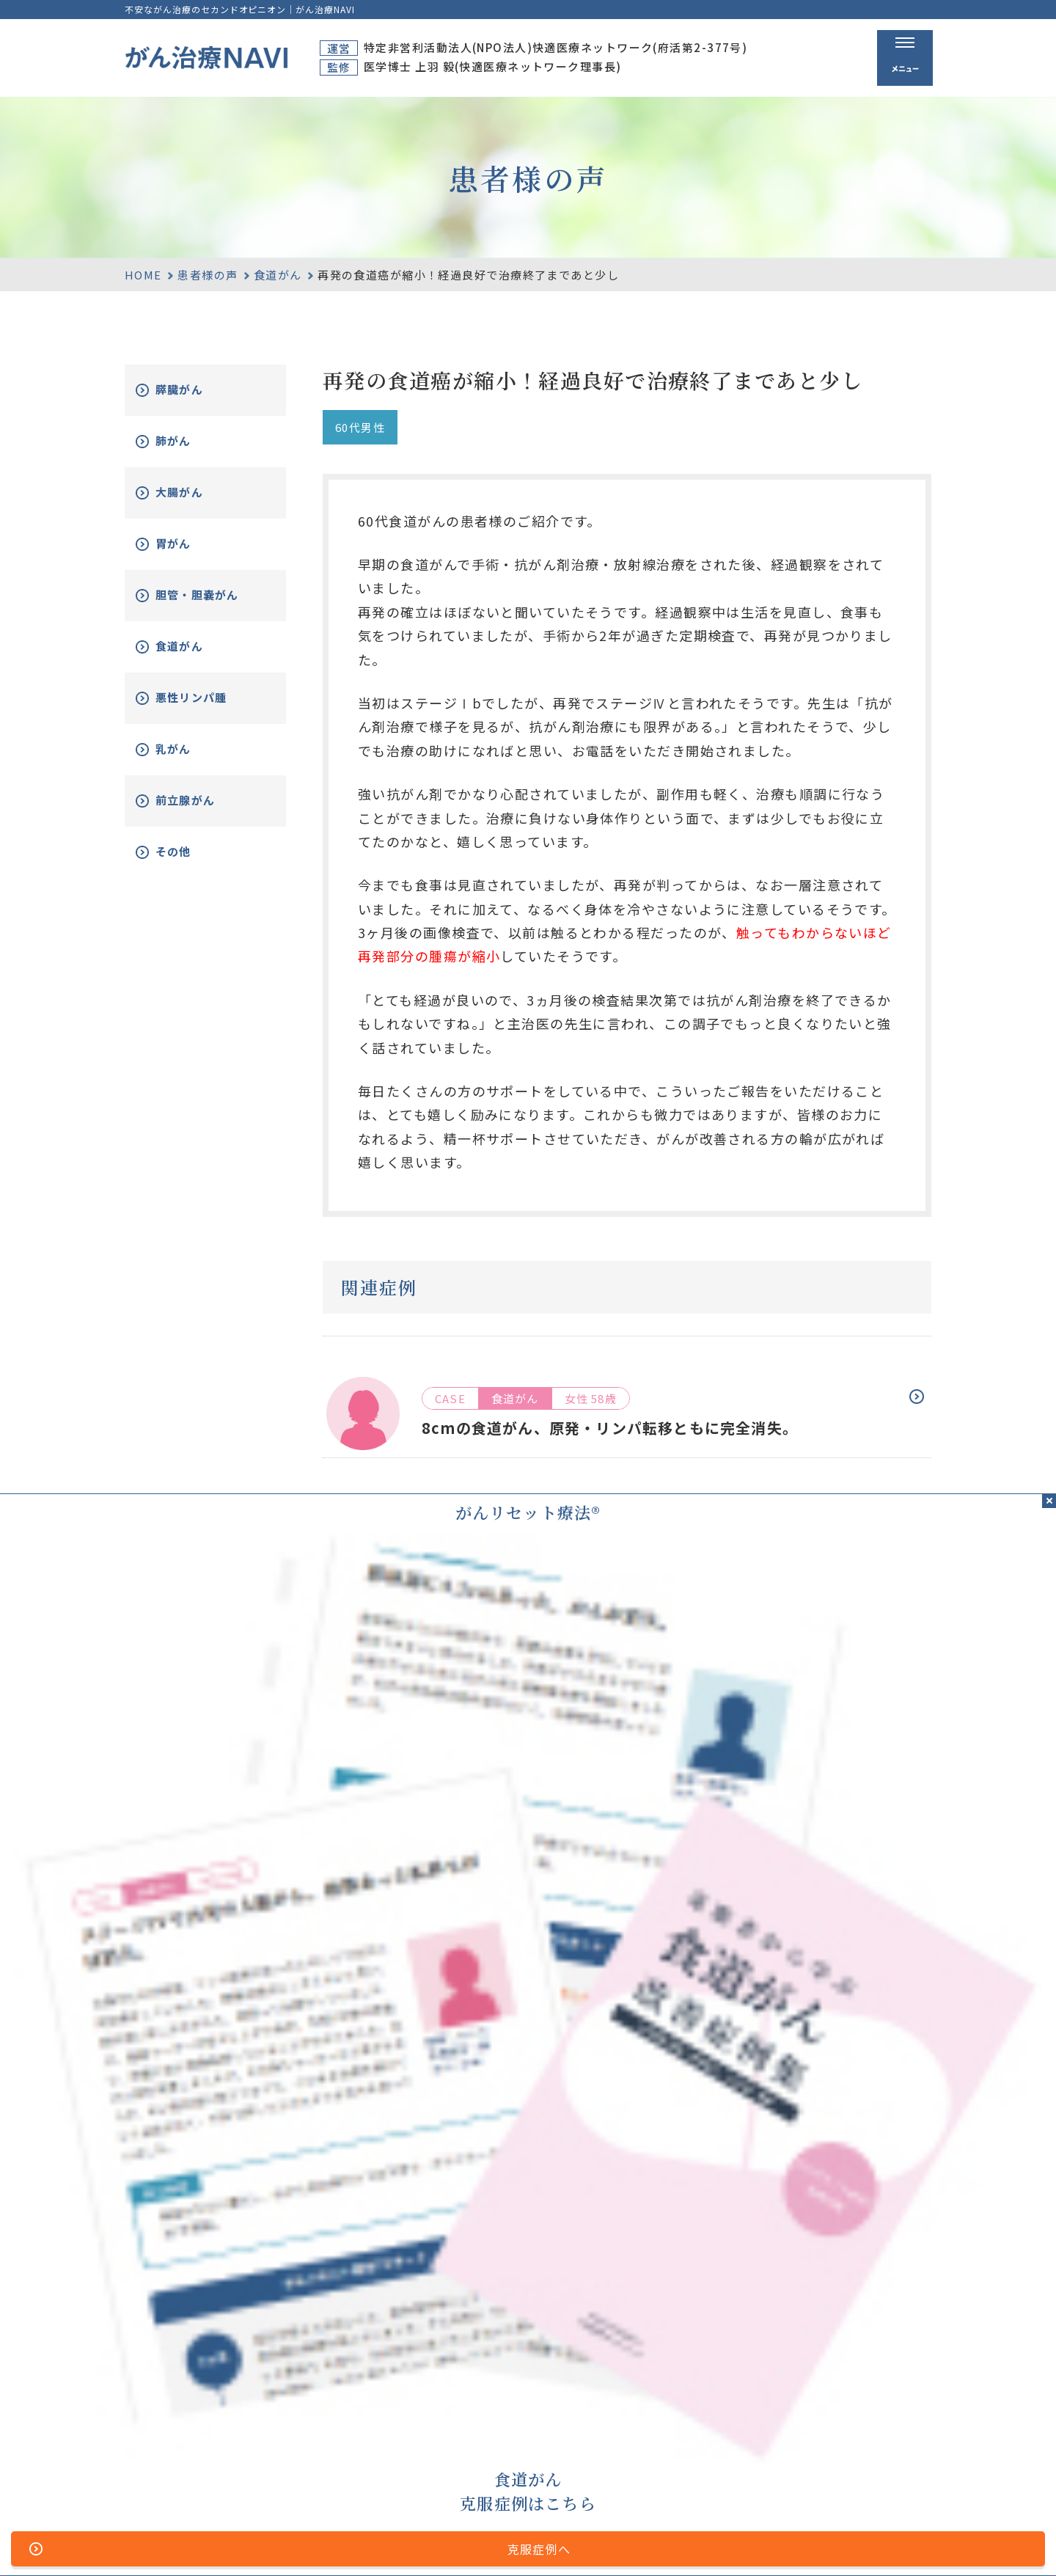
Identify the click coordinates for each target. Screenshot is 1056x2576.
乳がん (189, 760)
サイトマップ (370, 2541)
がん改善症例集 (874, 2430)
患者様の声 (207, 274)
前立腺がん (202, 811)
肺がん (189, 441)
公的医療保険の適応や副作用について (714, 2541)
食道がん (278, 274)
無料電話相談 (710, 2456)
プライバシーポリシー (548, 2541)
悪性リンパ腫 (209, 709)
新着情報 (855, 2456)
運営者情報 (448, 2541)
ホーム (580, 2400)
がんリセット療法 (727, 2430)
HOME (143, 274)
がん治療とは (710, 2400)
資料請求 (855, 2400)
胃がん (189, 544)
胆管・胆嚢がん (209, 601)
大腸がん (196, 492)
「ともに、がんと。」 (878, 2541)
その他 (189, 863)
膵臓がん (196, 390)
